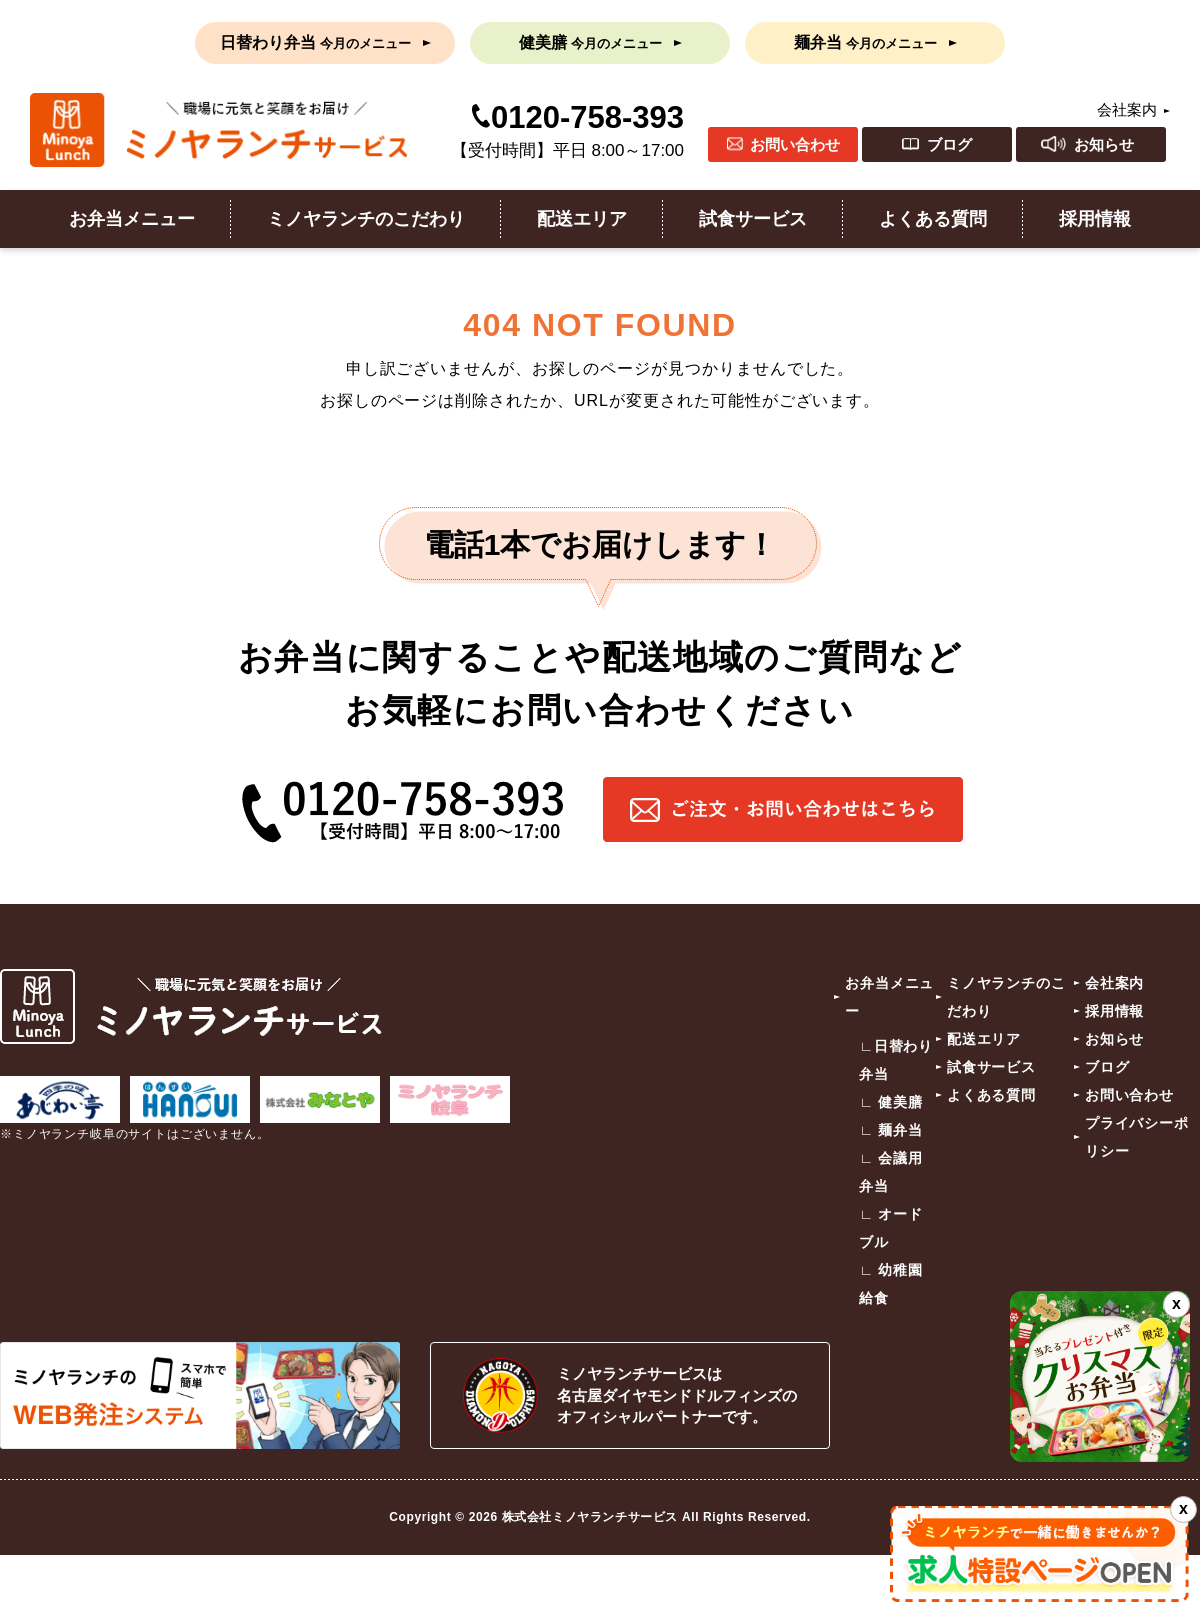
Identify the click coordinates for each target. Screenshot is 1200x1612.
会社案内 (1127, 109)
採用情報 (1095, 219)
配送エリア (582, 219)
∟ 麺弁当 (891, 1130)
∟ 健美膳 (891, 1102)
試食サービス (753, 219)
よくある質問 (933, 219)
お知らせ (1104, 144)
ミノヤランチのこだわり (366, 219)
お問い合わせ (795, 144)
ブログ (949, 144)
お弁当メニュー (132, 219)
